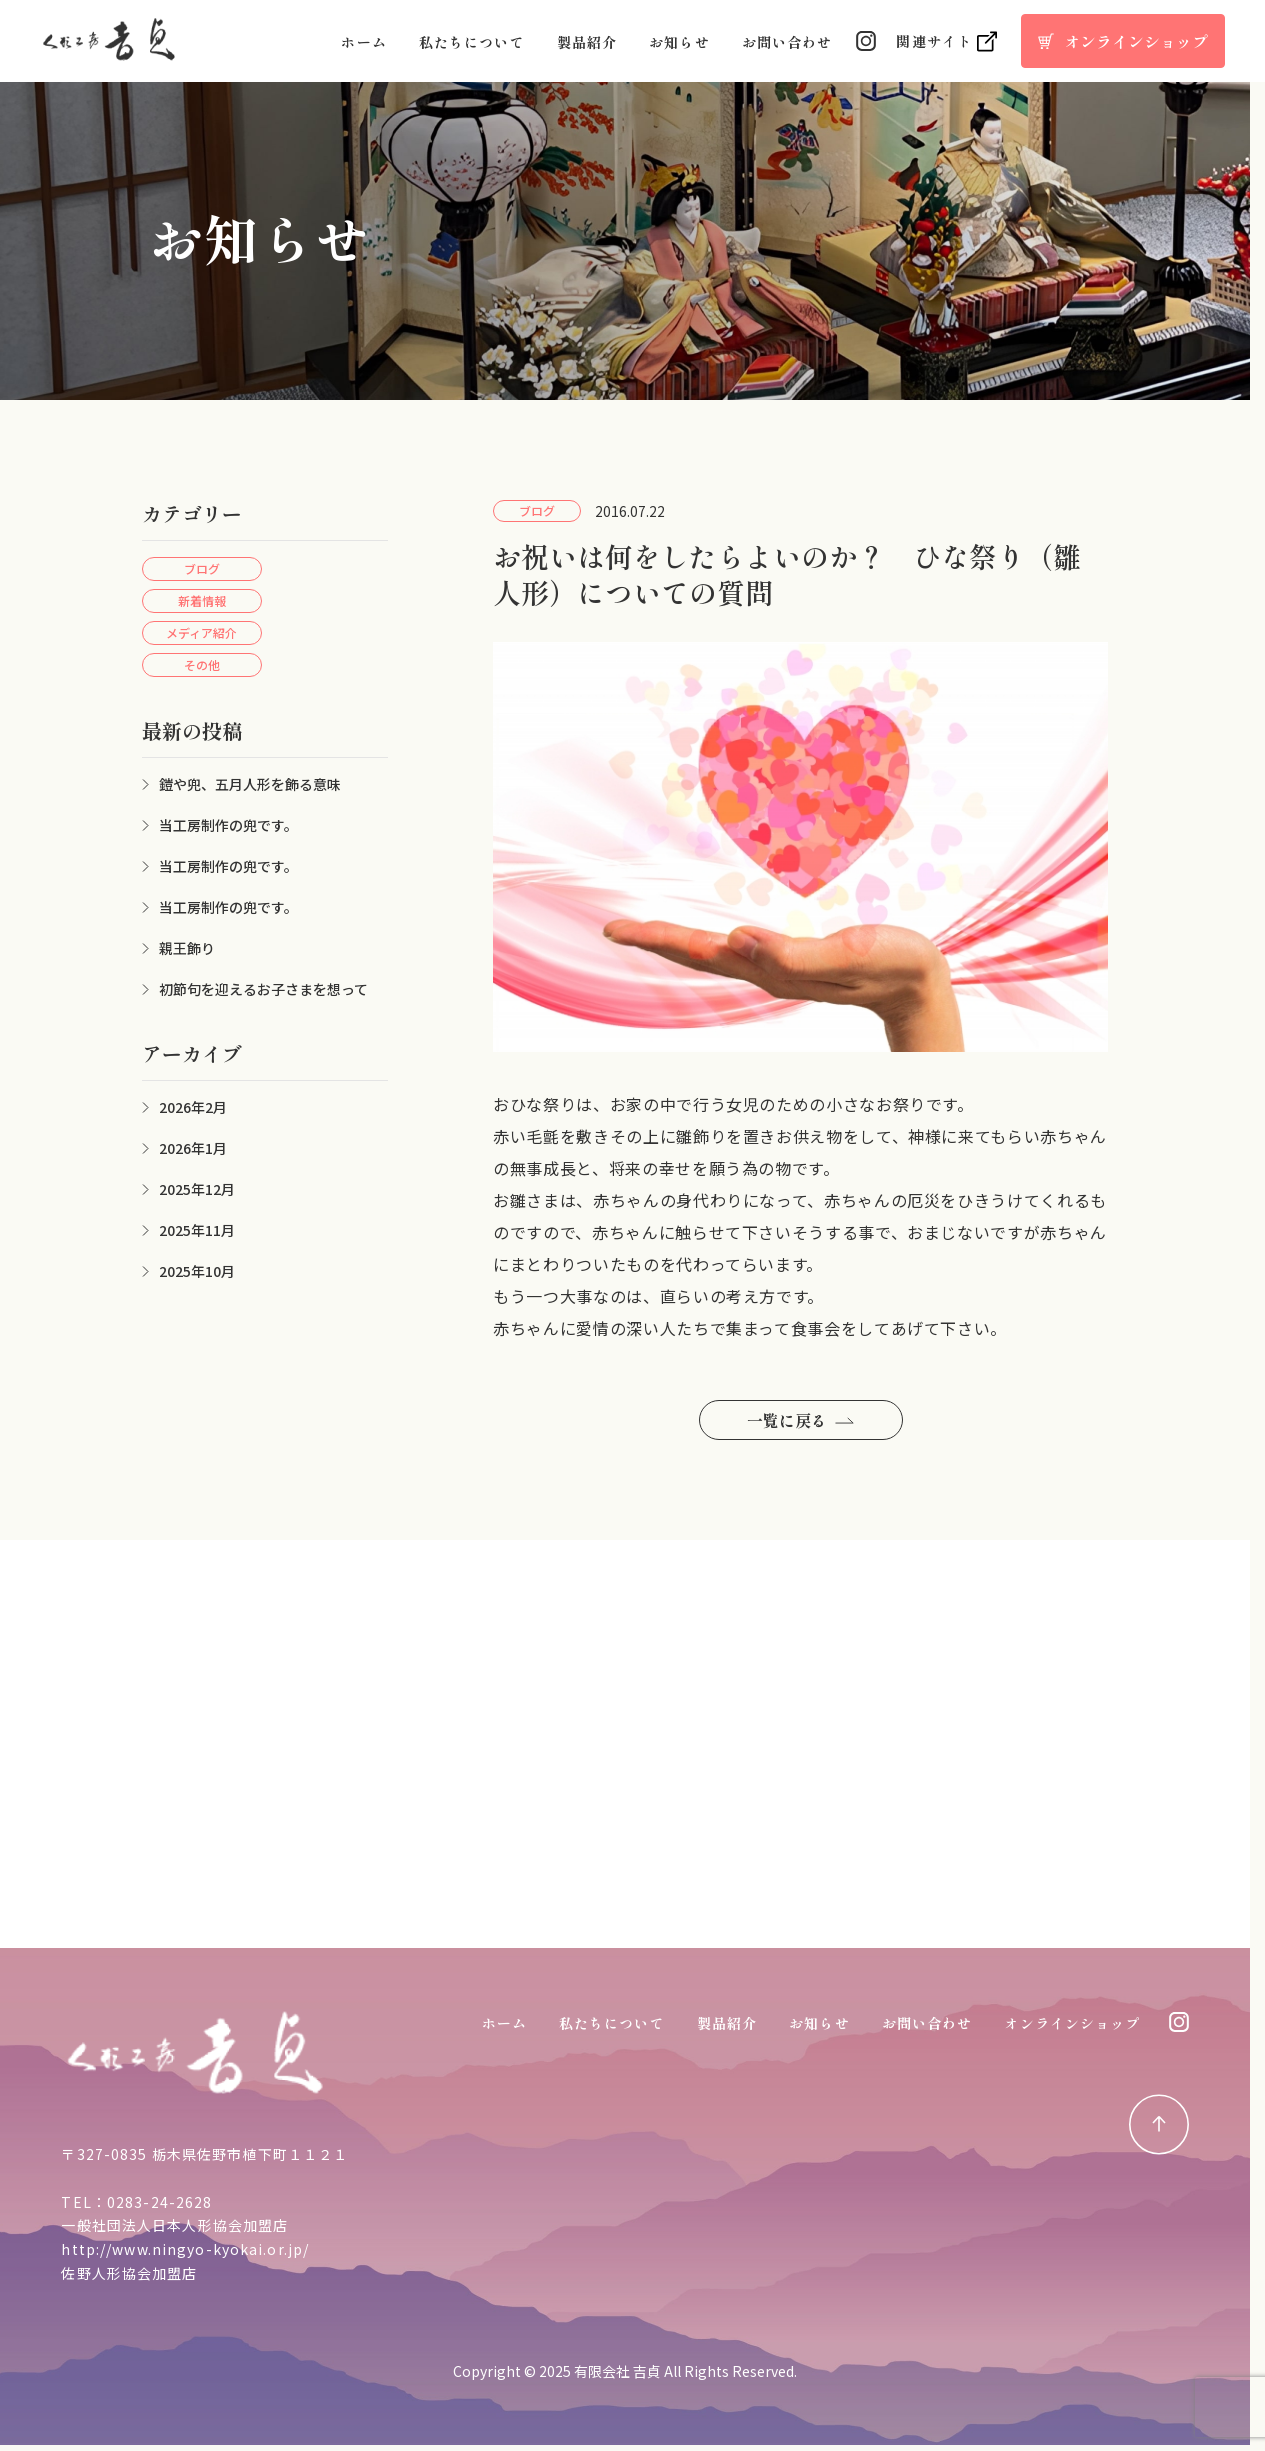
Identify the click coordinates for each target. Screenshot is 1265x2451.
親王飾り (187, 948)
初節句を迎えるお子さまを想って (263, 989)
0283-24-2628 (159, 2202)
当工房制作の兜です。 (228, 825)
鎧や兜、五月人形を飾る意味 (250, 784)
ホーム (363, 42)
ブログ (202, 568)
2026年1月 (193, 1148)
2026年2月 (193, 1107)
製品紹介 (587, 42)
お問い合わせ (787, 42)
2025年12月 (197, 1189)
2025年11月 (197, 1230)
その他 (202, 664)
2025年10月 (197, 1271)
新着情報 (202, 600)
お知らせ (679, 42)
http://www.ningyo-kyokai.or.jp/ (185, 2249)
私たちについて (472, 42)
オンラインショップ (1072, 2023)
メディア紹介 (201, 632)
